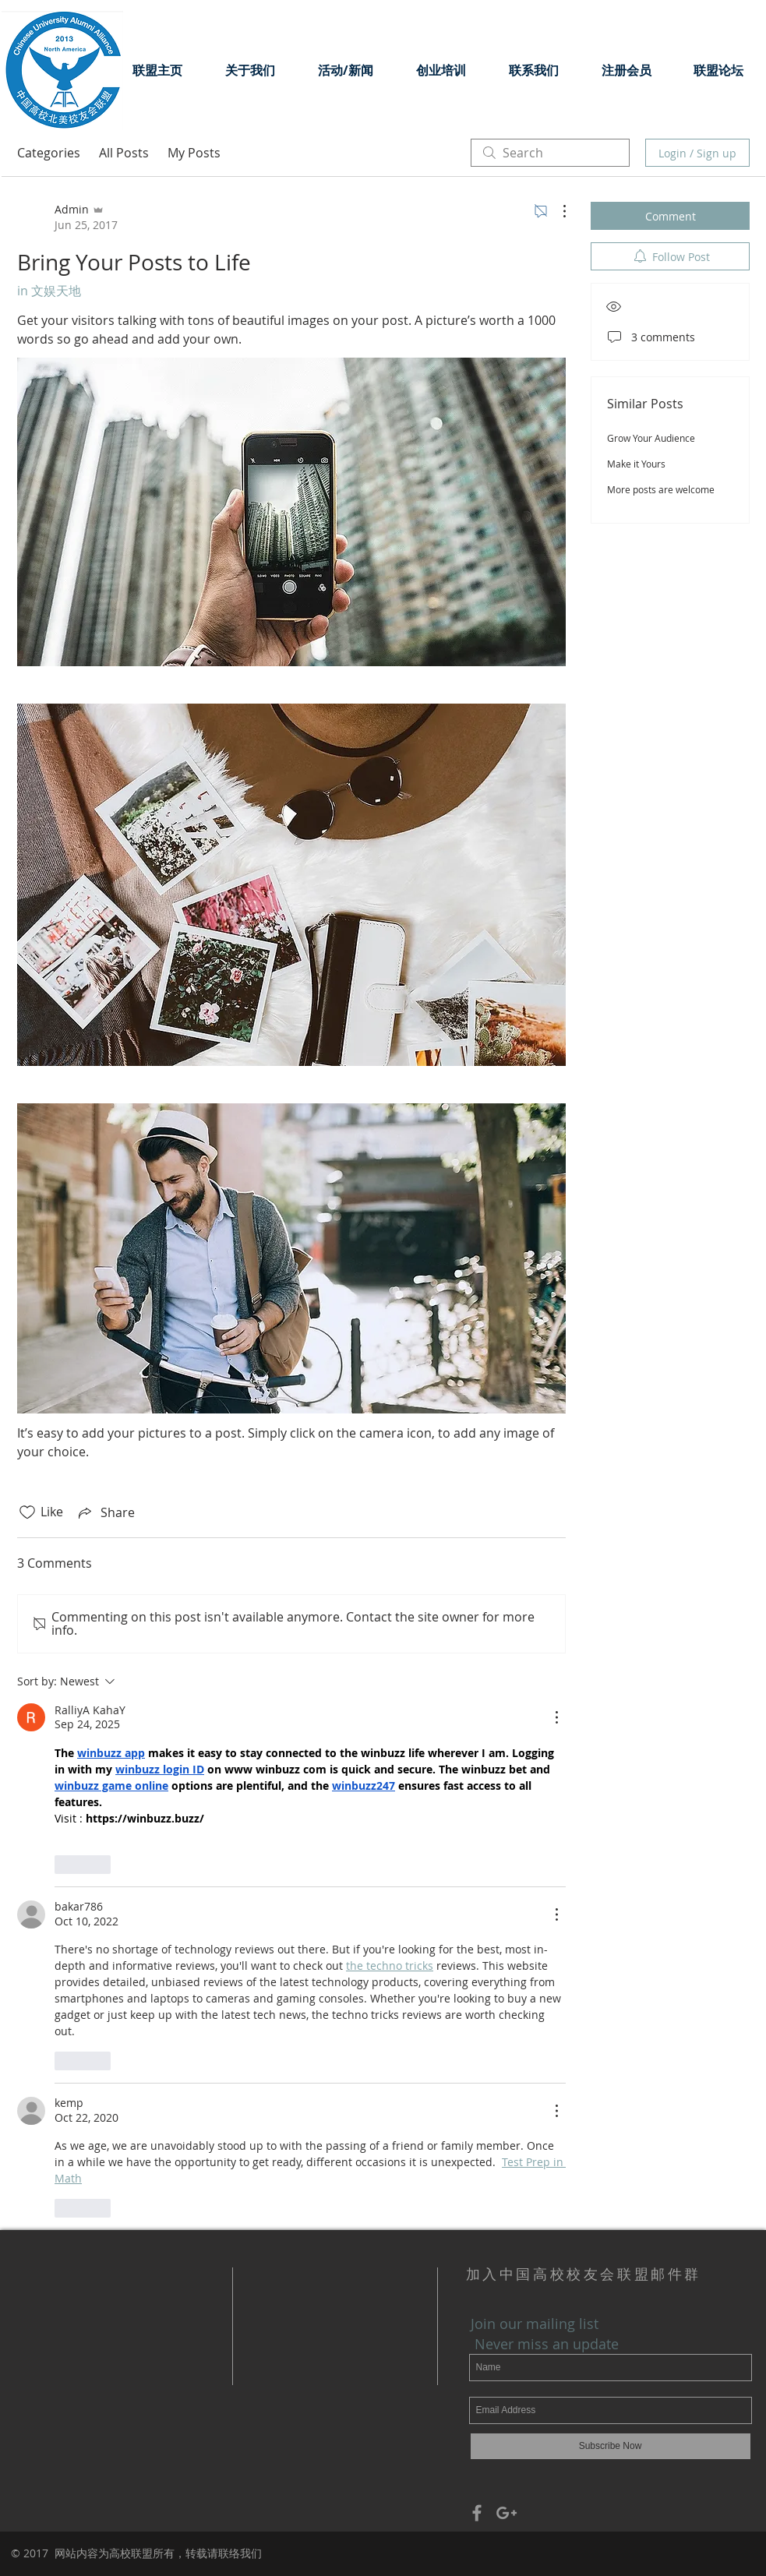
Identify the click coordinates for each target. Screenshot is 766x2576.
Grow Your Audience (651, 438)
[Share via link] (105, 1512)
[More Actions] (556, 211)
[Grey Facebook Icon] (477, 2513)
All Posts (124, 152)
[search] (550, 153)
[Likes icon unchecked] (27, 1512)
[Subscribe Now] (610, 2446)
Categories (48, 152)
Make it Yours (636, 463)
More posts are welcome (661, 489)
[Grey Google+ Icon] (506, 2513)
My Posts (194, 152)
